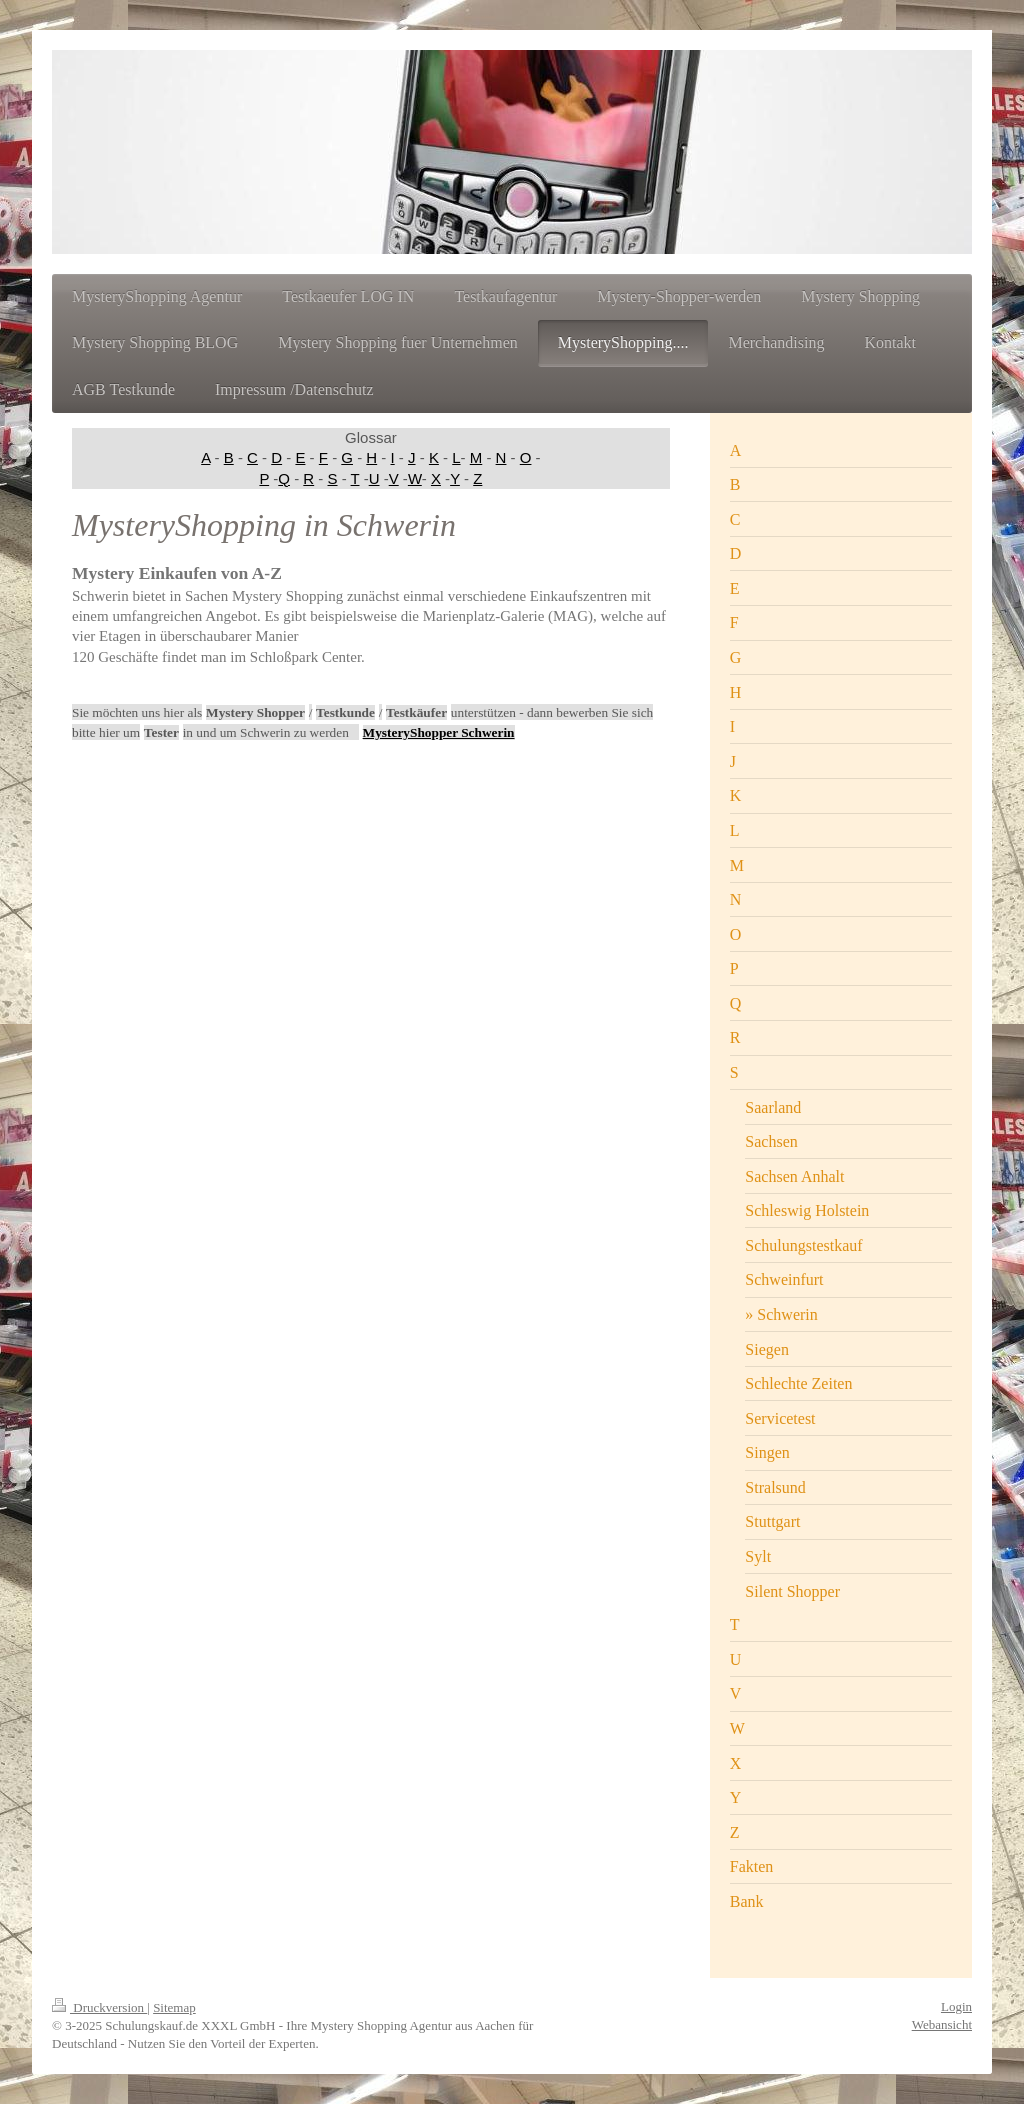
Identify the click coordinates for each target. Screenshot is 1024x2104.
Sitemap (174, 2007)
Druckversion (99, 2007)
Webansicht (942, 2024)
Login (956, 2006)
